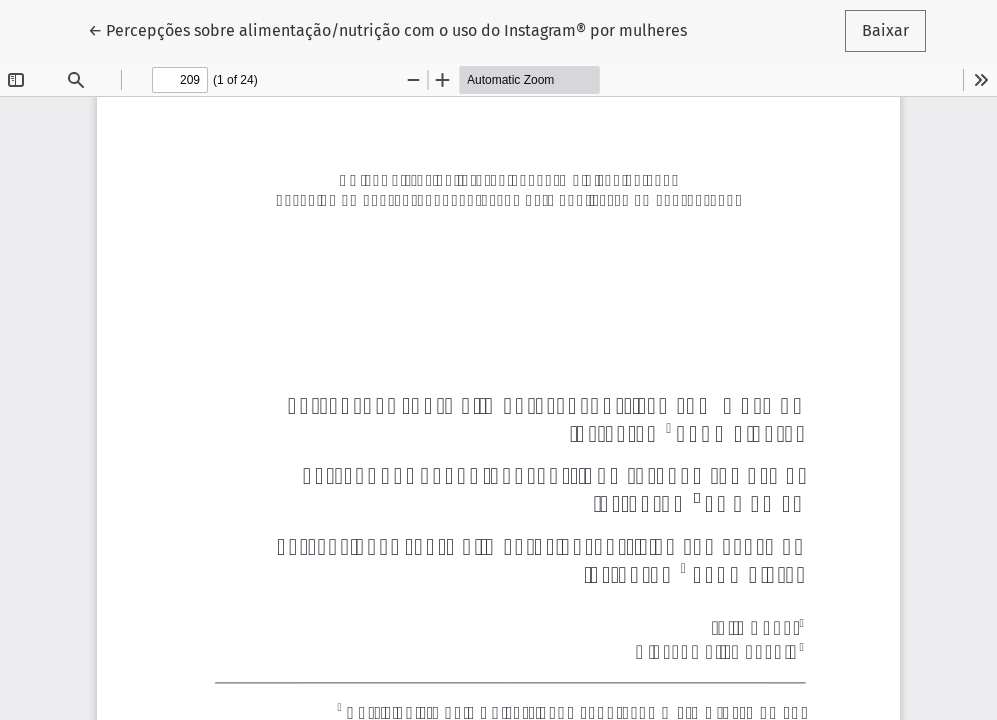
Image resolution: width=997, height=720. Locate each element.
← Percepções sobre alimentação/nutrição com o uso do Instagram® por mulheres (387, 29)
